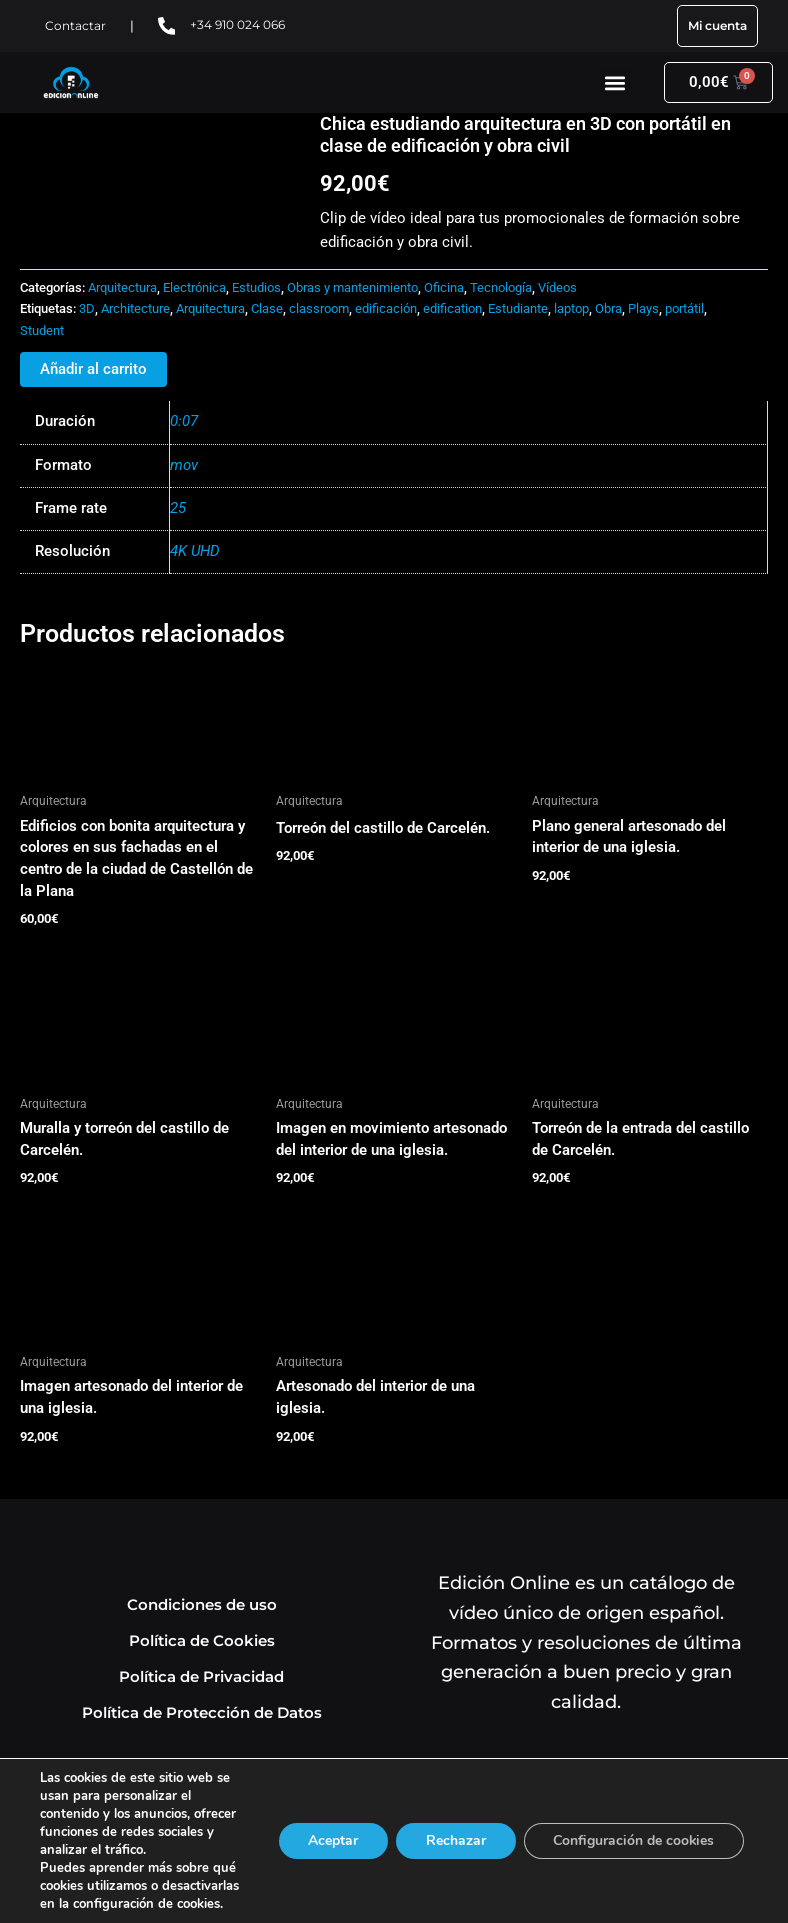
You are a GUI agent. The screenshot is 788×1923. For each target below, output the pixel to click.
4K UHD (195, 551)
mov (184, 465)
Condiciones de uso (202, 1604)
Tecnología (501, 287)
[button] (615, 82)
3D (87, 308)
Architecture (135, 308)
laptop (571, 308)
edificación (386, 308)
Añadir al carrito (93, 369)
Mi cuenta (717, 25)
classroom (319, 308)
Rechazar (454, 1840)
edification (452, 308)
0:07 (184, 421)
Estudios (256, 287)
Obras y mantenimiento (352, 287)
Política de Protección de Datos (202, 1712)
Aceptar (331, 1840)
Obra (608, 308)
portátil (684, 308)
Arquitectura (122, 287)
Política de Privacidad (201, 1676)
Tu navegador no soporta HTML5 (170, 188)
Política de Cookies (202, 1640)
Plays (643, 308)
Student (42, 330)
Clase (267, 308)
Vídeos (557, 287)
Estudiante (518, 308)
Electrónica (194, 287)
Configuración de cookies (633, 1840)
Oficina (444, 287)
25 (178, 508)
